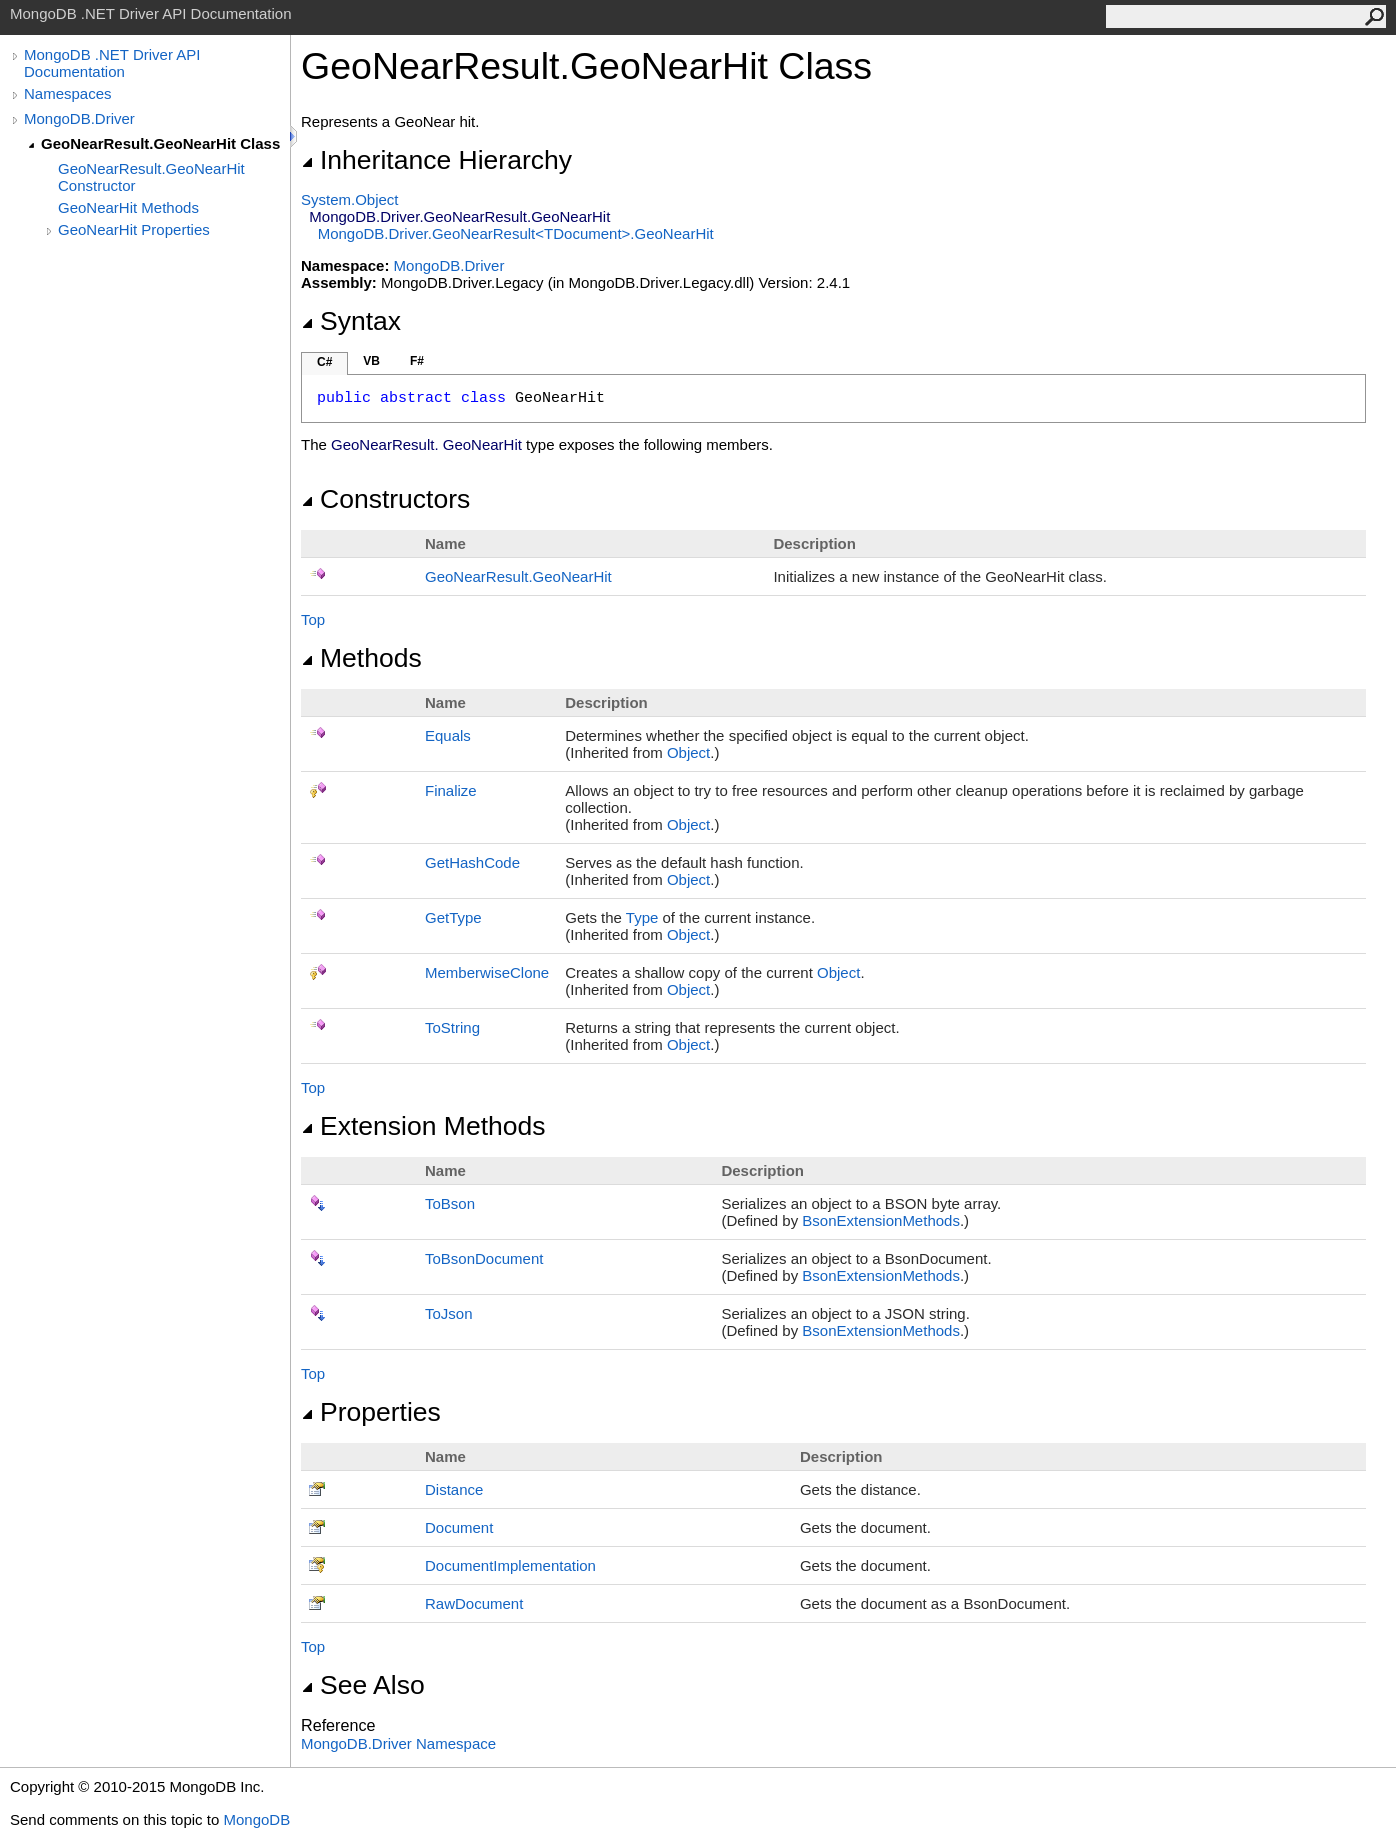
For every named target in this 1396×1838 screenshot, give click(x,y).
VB (371, 361)
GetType (453, 917)
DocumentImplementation (510, 1565)
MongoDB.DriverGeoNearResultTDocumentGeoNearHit (516, 233)
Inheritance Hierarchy (436, 160)
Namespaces (68, 93)
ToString (452, 1027)
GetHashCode (472, 862)
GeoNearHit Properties (134, 229)
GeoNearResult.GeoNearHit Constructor (151, 177)
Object (688, 752)
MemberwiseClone (487, 972)
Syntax (351, 321)
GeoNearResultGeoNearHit (518, 576)
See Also (363, 1685)
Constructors (385, 499)
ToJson (449, 1313)
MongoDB (256, 1819)
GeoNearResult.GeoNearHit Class (160, 143)
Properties (371, 1412)
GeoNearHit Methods (128, 207)
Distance (454, 1489)
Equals (448, 735)
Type (642, 917)
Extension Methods (423, 1126)
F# (417, 361)
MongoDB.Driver (79, 118)
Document (459, 1527)
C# (324, 362)
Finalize (451, 790)
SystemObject (350, 199)
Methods (361, 658)
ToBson (450, 1203)
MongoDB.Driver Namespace (398, 1743)
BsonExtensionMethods (881, 1220)
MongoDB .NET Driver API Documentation (112, 63)
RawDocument (474, 1603)
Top (313, 619)
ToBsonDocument (484, 1258)
